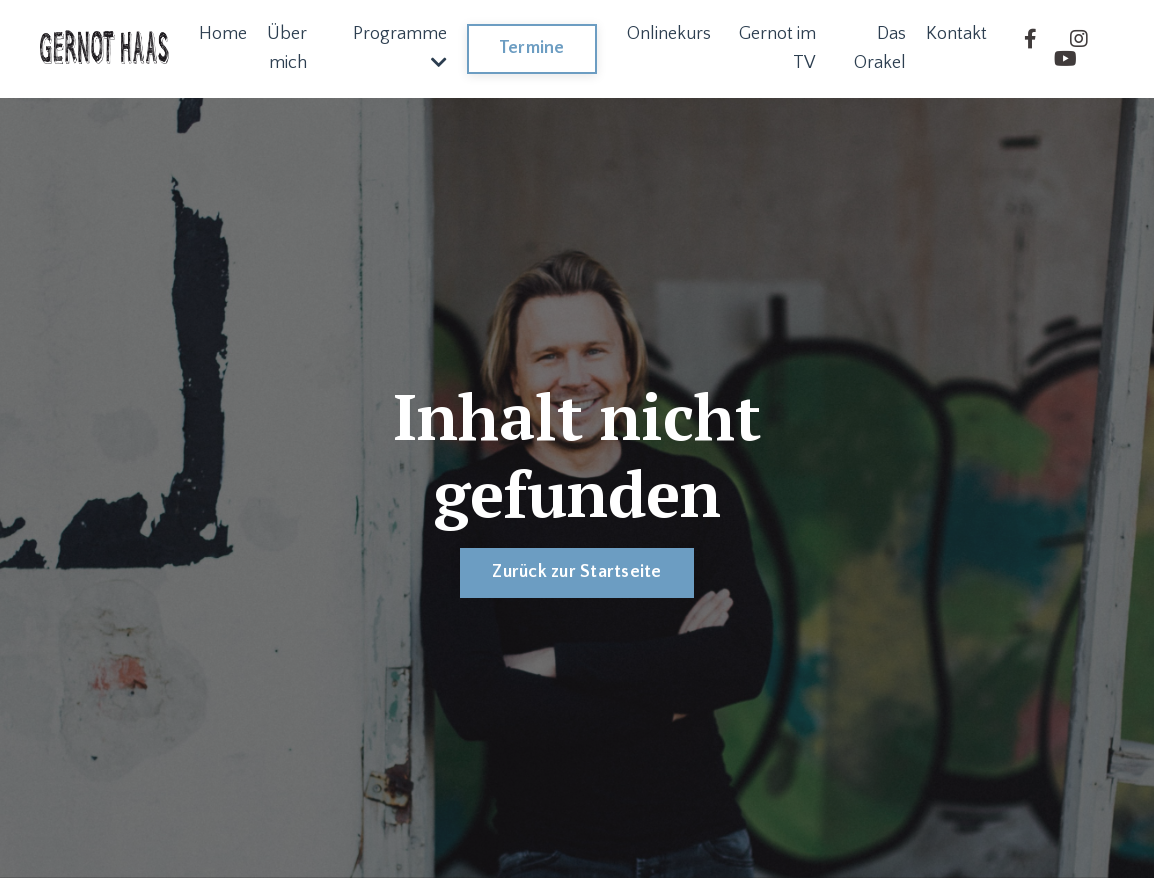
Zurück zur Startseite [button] (576, 572)
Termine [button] (532, 48)
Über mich (287, 48)
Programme (400, 47)
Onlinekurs (669, 34)
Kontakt (956, 34)
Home (223, 34)
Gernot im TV (777, 48)
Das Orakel (880, 48)
